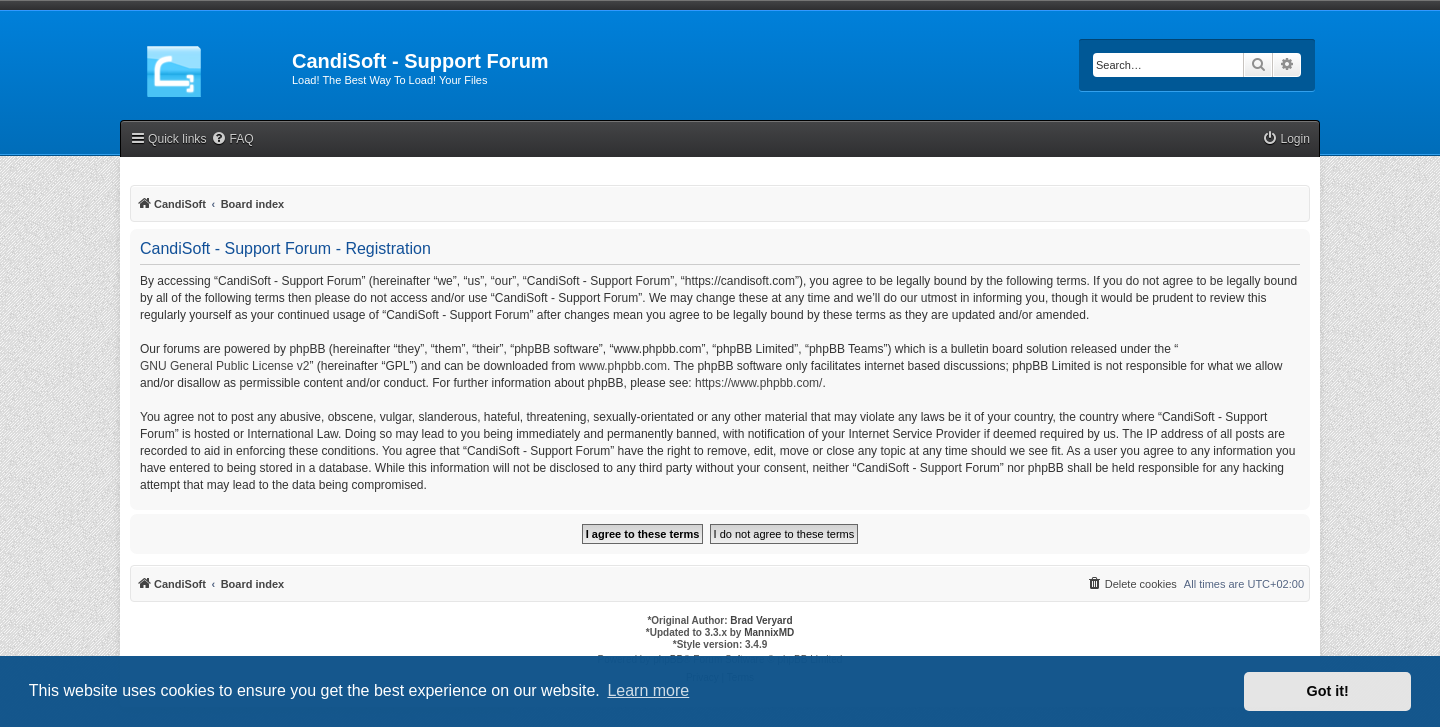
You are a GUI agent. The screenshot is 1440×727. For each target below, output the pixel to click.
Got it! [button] (1328, 691)
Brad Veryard (761, 620)
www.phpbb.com (623, 366)
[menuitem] (232, 139)
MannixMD (769, 632)
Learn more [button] (648, 690)
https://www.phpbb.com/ (758, 383)
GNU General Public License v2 (224, 366)
